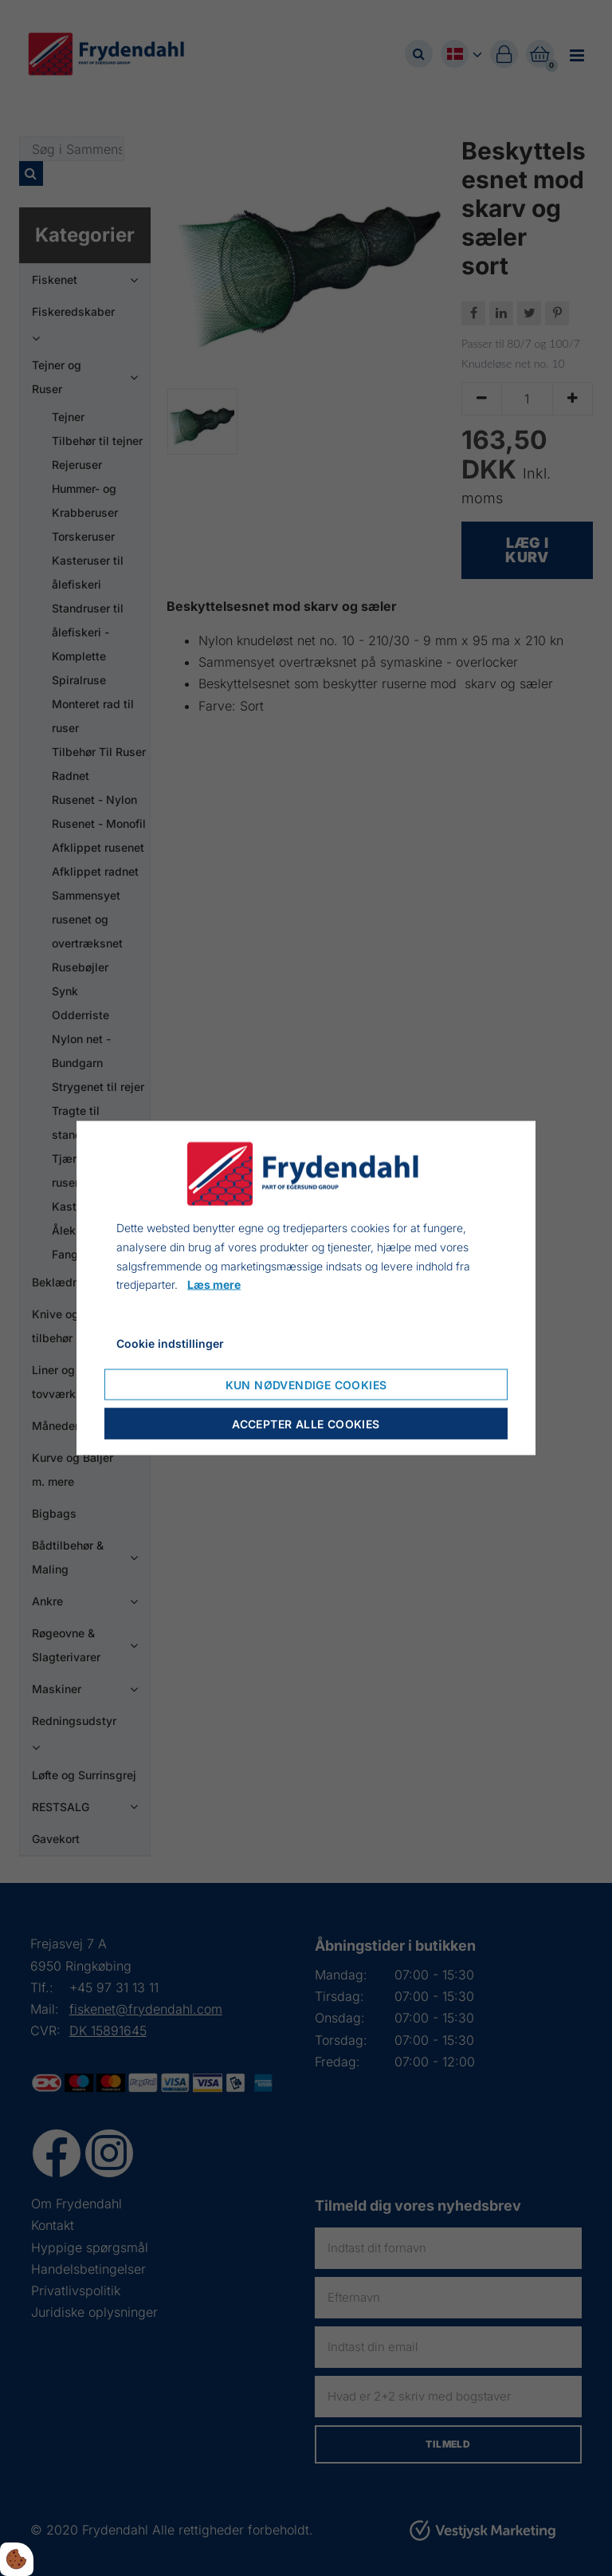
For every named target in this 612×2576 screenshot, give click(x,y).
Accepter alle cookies (305, 1423)
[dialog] (306, 1288)
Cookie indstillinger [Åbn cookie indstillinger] (170, 1343)
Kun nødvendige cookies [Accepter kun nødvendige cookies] (306, 1384)
